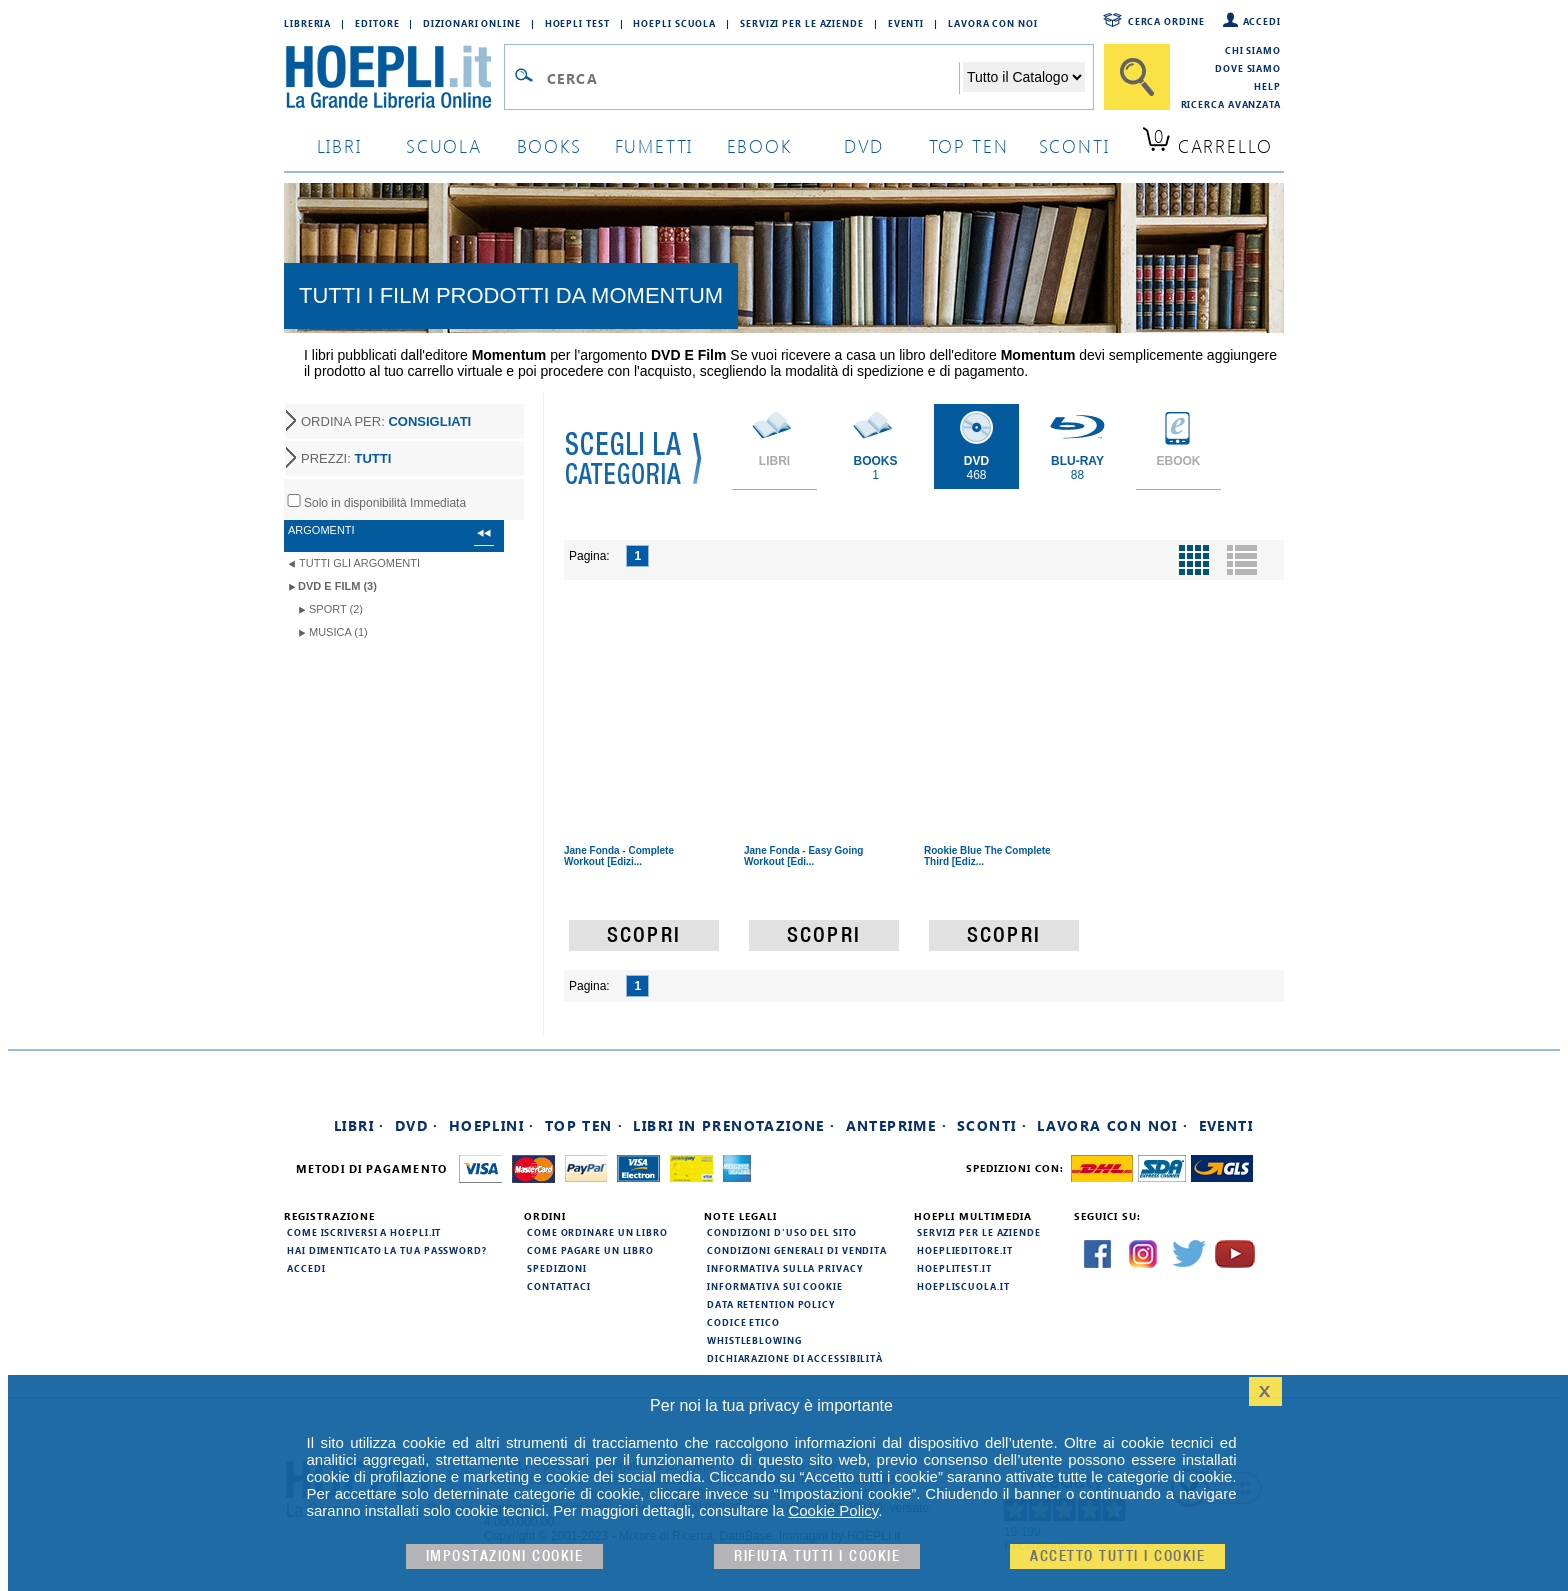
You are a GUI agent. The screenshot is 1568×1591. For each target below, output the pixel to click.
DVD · (417, 1125)
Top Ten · (584, 1125)
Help (1267, 86)
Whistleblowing (754, 1340)
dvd (864, 145)
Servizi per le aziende (802, 23)
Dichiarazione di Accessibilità (795, 1358)
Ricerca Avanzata (1231, 104)
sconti (1074, 145)
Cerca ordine (1166, 21)
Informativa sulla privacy (785, 1268)
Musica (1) (338, 632)
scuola (444, 145)
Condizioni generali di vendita (797, 1250)
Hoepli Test (577, 23)
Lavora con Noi (993, 23)
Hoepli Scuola (674, 23)
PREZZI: (346, 458)
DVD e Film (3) (337, 586)
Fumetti (654, 145)
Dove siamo (1248, 68)
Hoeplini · (492, 1125)
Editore (377, 23)
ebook (759, 145)
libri (339, 145)
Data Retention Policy (771, 1304)
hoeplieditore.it (964, 1250)
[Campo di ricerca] (752, 78)
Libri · (359, 1125)
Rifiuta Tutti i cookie (817, 1556)
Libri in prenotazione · (734, 1125)
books (549, 145)
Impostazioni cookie (505, 1556)
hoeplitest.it (954, 1268)
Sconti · (992, 1125)
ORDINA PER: (386, 421)
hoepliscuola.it (963, 1286)
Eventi (906, 23)
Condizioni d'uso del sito (782, 1232)
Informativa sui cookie (775, 1286)
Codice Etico (743, 1322)
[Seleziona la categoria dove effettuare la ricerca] (1024, 77)
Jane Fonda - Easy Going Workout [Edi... (803, 856)
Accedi (1262, 21)
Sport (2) (336, 609)
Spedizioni (557, 1268)
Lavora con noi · (1112, 1125)
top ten (969, 145)
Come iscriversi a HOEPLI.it (364, 1232)
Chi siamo (1253, 50)
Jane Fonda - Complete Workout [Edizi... (619, 856)
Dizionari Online (471, 23)
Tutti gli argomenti (359, 563)
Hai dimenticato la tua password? (387, 1250)
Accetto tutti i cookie (1117, 1556)
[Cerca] (1137, 77)
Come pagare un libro (590, 1250)
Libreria (307, 23)
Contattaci (559, 1286)
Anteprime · (896, 1125)
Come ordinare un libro (597, 1232)
